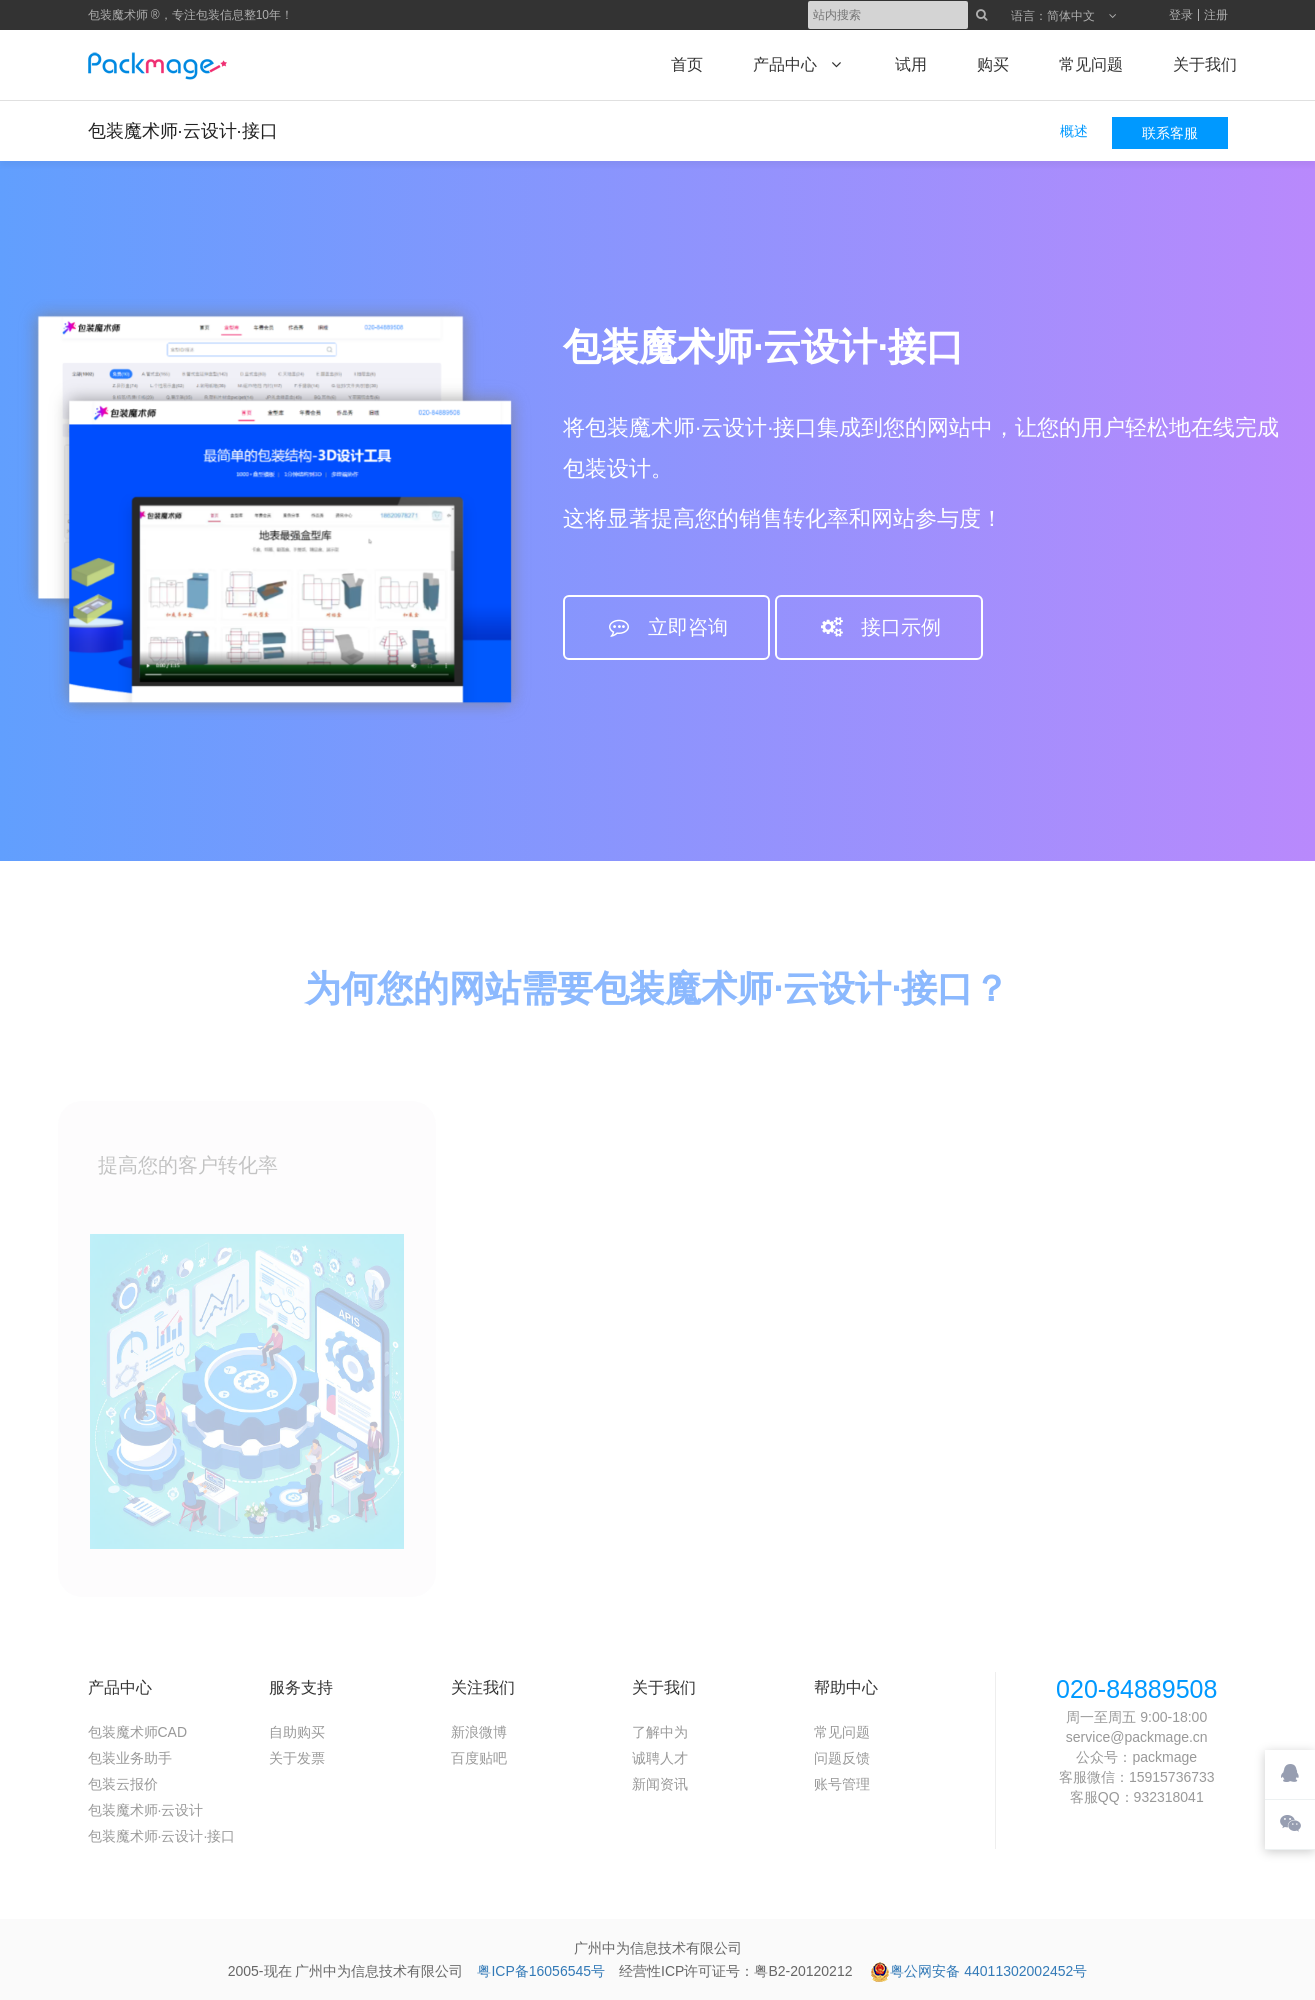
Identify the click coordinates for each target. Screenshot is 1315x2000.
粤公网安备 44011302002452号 (978, 1971)
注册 (1216, 15)
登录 (1181, 15)
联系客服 (1170, 133)
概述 (1074, 131)
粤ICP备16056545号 (541, 1971)
